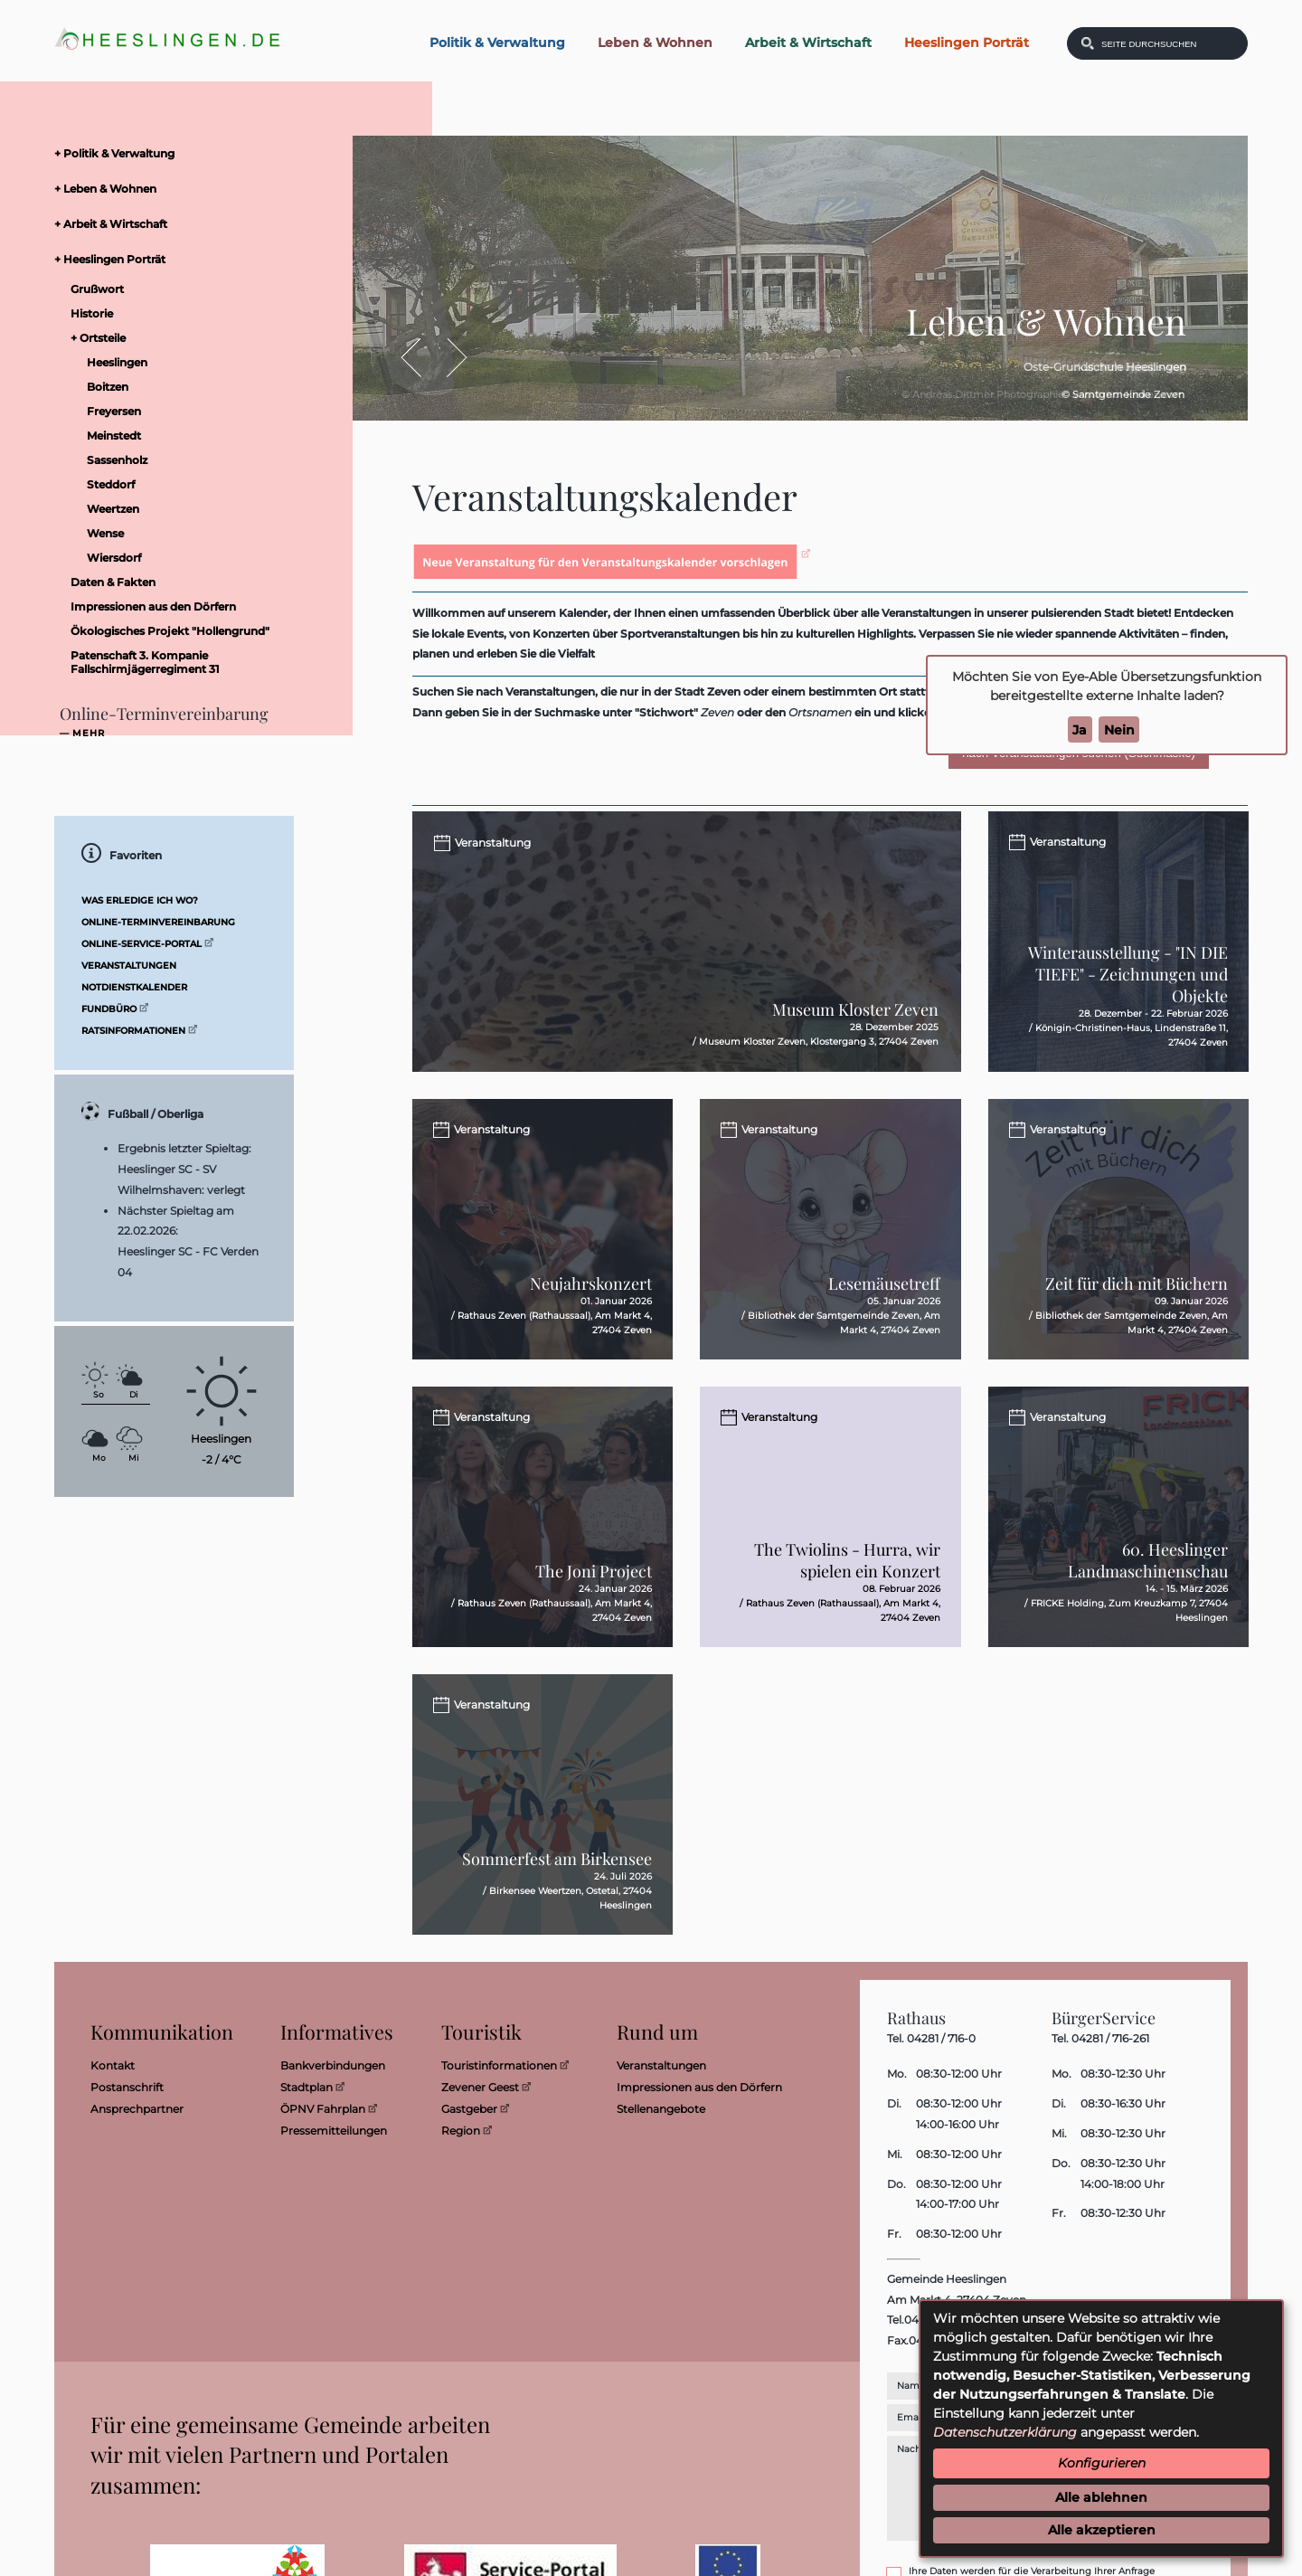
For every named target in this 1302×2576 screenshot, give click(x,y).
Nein (1119, 730)
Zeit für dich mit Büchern (1136, 1291)
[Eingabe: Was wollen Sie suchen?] (1169, 43)
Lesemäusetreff (884, 1291)
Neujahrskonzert (591, 1291)
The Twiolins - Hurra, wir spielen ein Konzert (847, 1567)
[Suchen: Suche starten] (1087, 43)
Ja (1079, 730)
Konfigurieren (1102, 2463)
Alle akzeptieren (1102, 2530)
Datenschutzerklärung (1005, 2432)
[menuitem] (190, 153)
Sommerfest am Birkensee (557, 1866)
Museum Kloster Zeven (855, 1017)
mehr (88, 733)
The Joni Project (593, 1578)
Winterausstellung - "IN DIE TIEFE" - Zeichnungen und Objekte (1128, 974)
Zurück (420, 357)
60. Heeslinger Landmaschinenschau (1148, 1567)
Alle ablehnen (1101, 2497)
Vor (447, 357)
